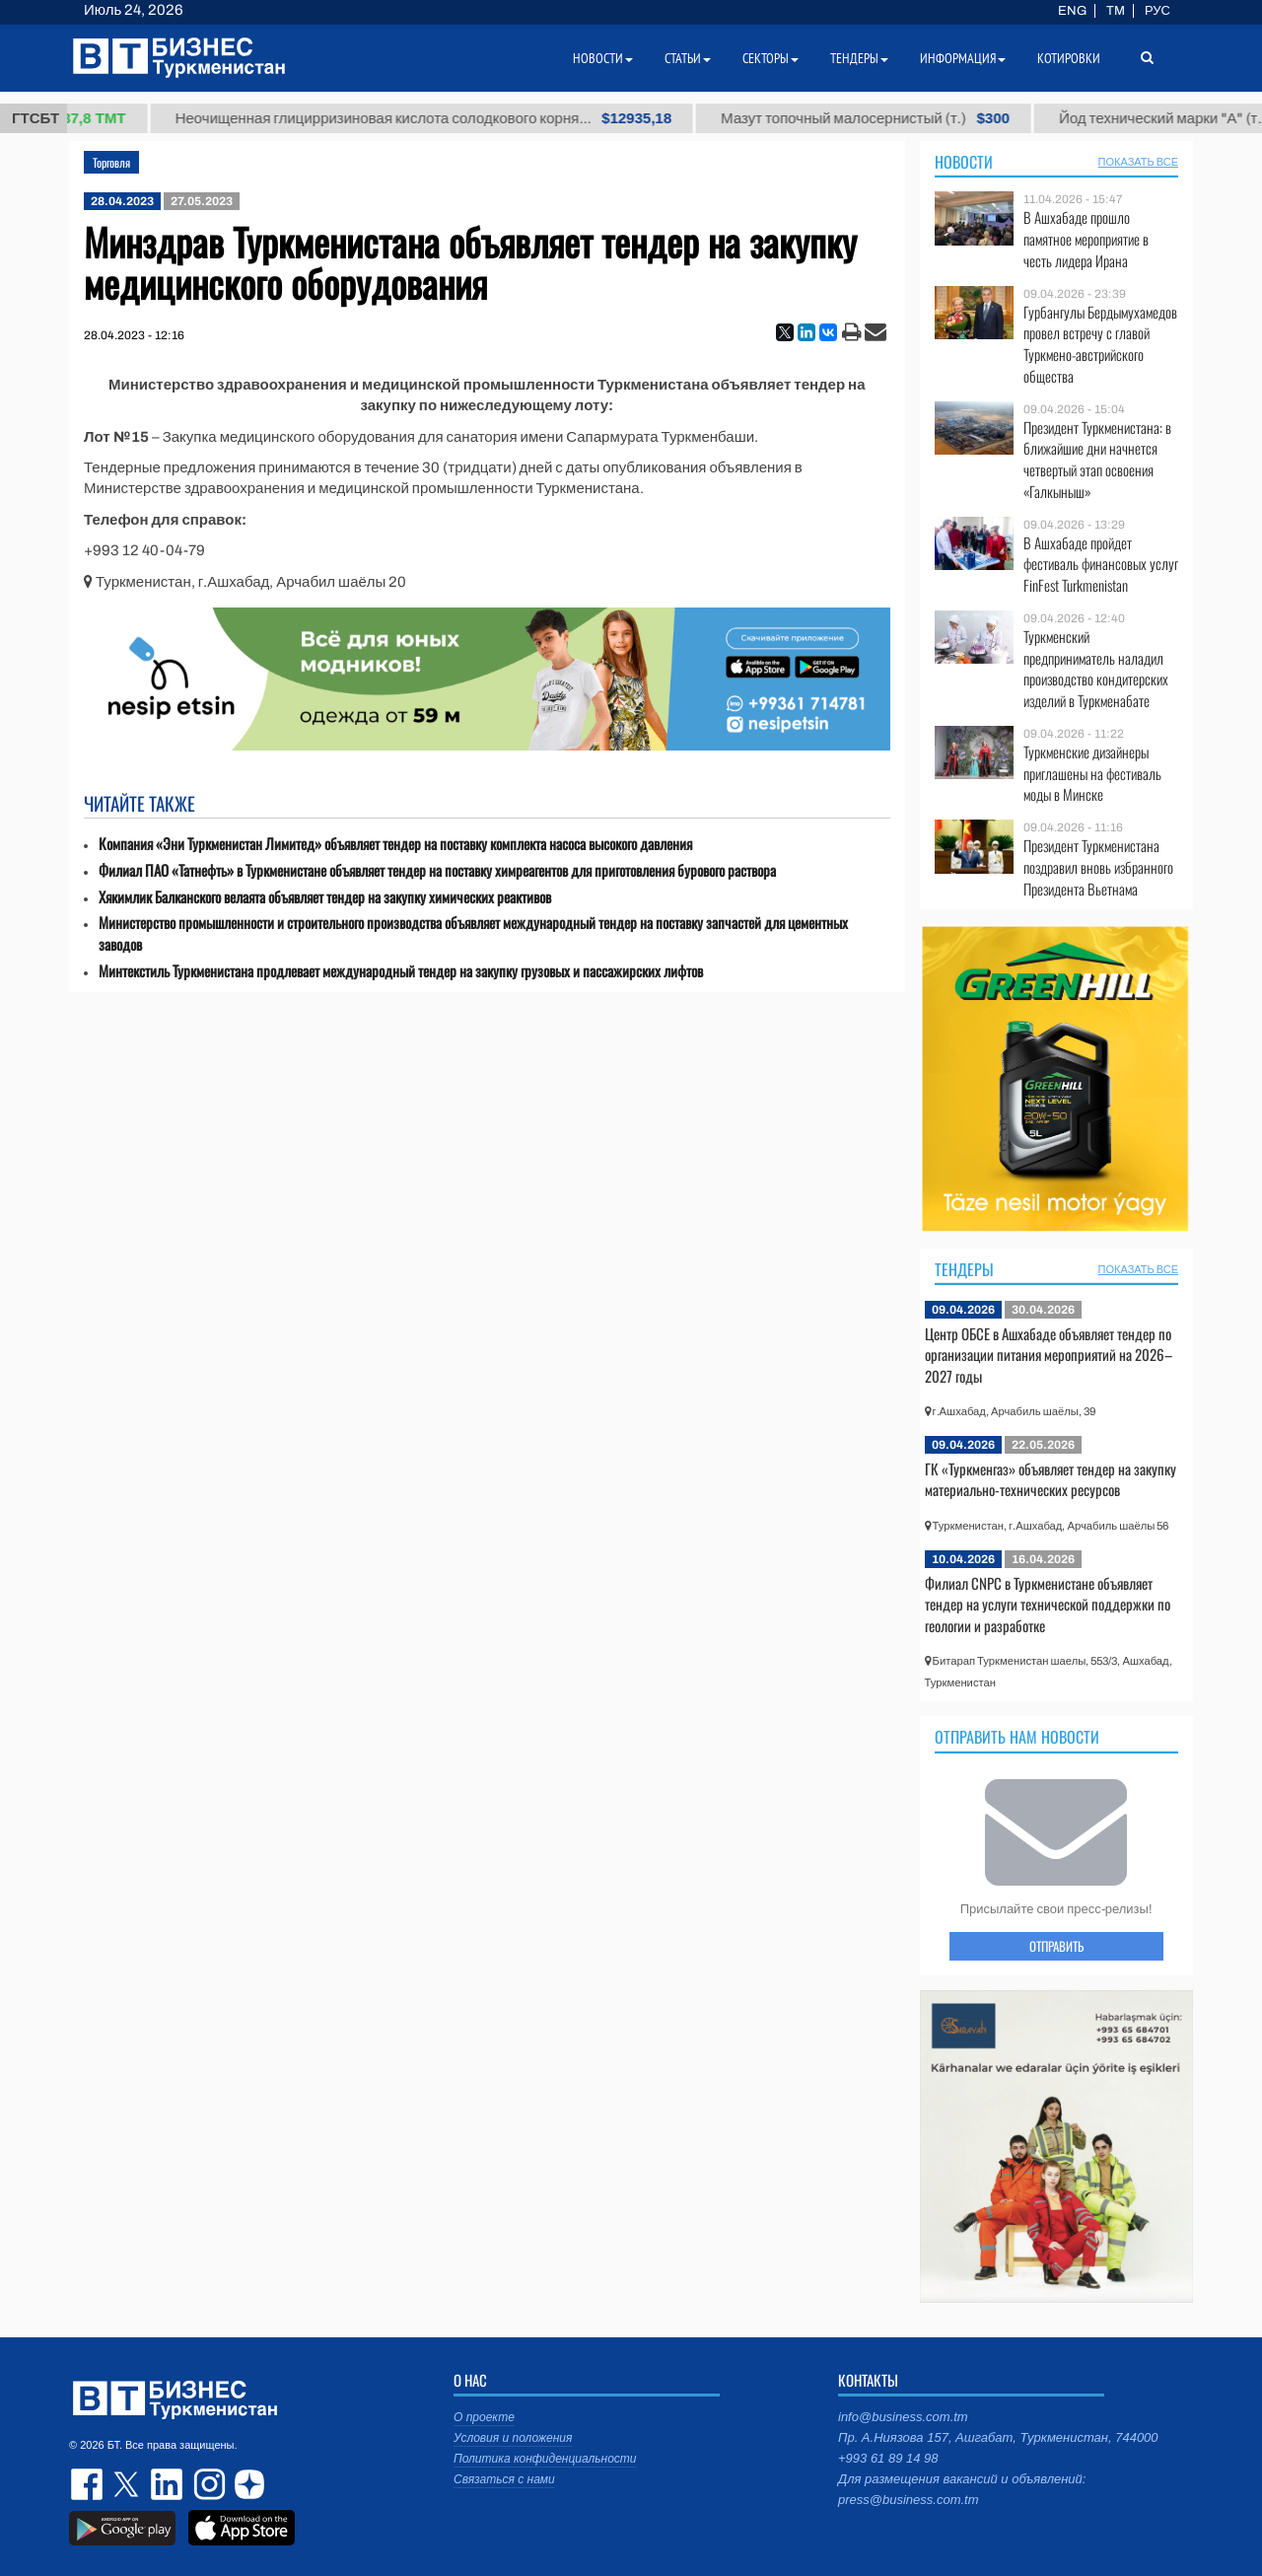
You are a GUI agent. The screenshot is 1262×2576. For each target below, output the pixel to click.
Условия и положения (513, 2438)
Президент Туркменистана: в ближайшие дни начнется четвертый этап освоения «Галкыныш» (1097, 459)
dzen (246, 2484)
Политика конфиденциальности (545, 2459)
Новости (964, 162)
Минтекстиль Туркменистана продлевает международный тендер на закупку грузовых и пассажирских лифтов (401, 971)
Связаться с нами (504, 2479)
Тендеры (964, 1269)
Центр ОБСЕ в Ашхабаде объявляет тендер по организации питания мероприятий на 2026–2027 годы (1048, 1355)
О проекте (484, 2417)
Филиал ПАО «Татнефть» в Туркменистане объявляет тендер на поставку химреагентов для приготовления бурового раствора (437, 870)
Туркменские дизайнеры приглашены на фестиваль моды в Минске (1092, 774)
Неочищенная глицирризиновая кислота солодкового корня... (441, 118)
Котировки (1068, 58)
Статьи (688, 58)
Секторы (770, 58)
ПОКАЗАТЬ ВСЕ (1138, 162)
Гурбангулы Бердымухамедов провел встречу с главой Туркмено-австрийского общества (1100, 344)
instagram (207, 2484)
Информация (963, 58)
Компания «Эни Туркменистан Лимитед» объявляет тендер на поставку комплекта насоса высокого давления (395, 843)
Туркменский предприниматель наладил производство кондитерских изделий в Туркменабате (1095, 668)
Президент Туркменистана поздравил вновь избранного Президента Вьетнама (1098, 867)
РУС (1157, 11)
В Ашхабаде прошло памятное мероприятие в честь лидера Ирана (1086, 239)
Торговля (111, 162)
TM (1115, 11)
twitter (128, 2484)
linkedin (167, 2484)
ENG (1072, 11)
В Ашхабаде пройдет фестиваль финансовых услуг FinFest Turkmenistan (1100, 565)
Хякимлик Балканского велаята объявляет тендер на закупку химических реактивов (325, 897)
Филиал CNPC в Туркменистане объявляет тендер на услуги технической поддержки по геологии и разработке (1047, 1604)
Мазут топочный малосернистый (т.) (882, 118)
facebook (88, 2484)
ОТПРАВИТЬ (1056, 1946)
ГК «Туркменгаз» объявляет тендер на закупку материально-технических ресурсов (1050, 1479)
